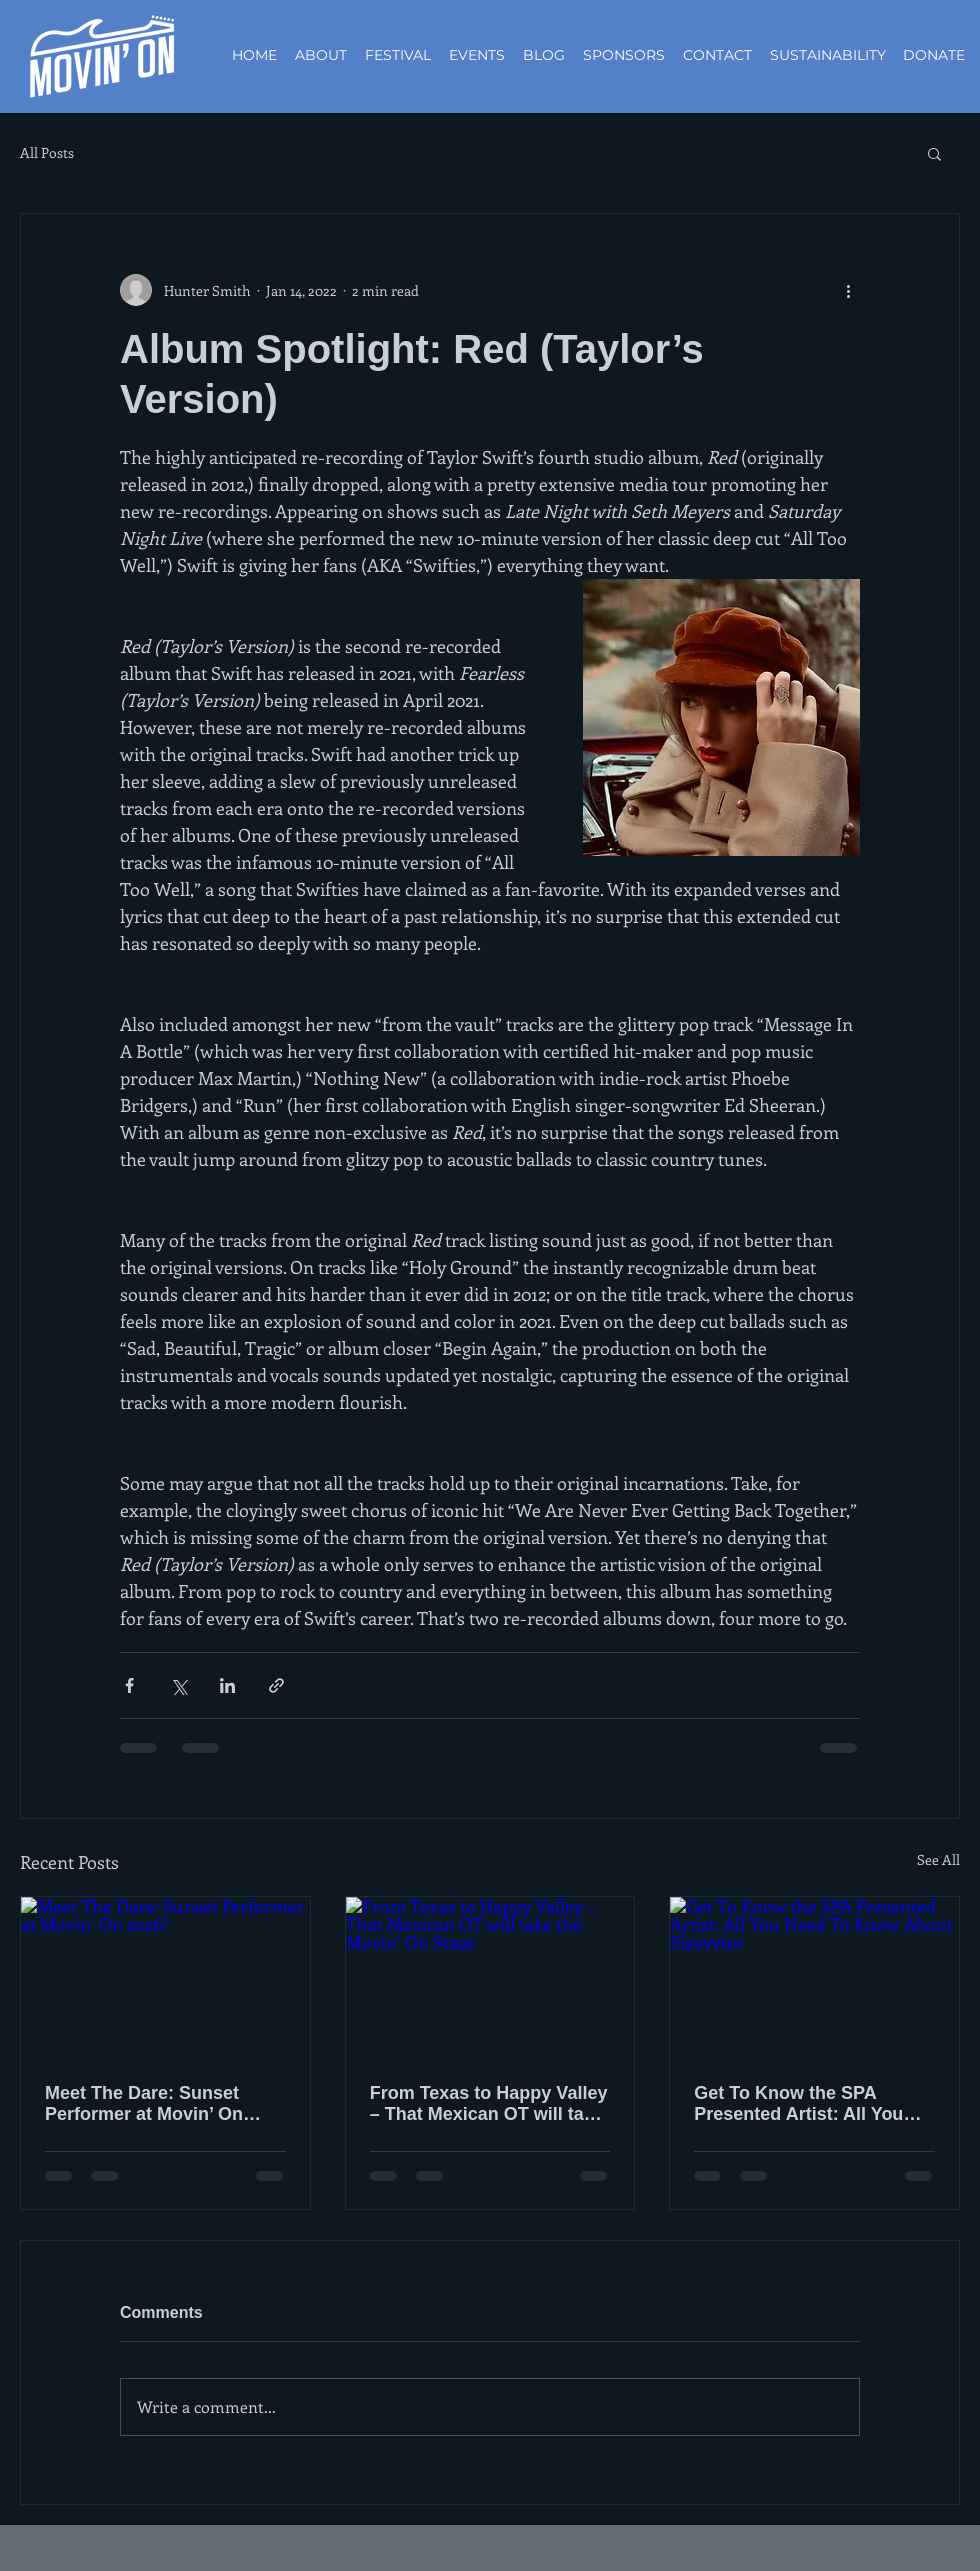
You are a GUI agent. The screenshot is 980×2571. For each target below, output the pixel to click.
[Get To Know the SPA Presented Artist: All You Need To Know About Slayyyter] (814, 1978)
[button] (934, 153)
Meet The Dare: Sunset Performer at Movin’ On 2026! (144, 2104)
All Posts (47, 152)
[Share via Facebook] (129, 1685)
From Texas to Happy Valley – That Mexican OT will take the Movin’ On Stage (489, 2104)
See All (938, 1859)
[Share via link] (276, 1685)
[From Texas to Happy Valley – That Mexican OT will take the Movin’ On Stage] (490, 1978)
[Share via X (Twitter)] (178, 1685)
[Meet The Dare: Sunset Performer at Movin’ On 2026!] (165, 1978)
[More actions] (848, 290)
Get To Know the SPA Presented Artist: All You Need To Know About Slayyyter (798, 2104)
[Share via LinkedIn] (227, 1685)
